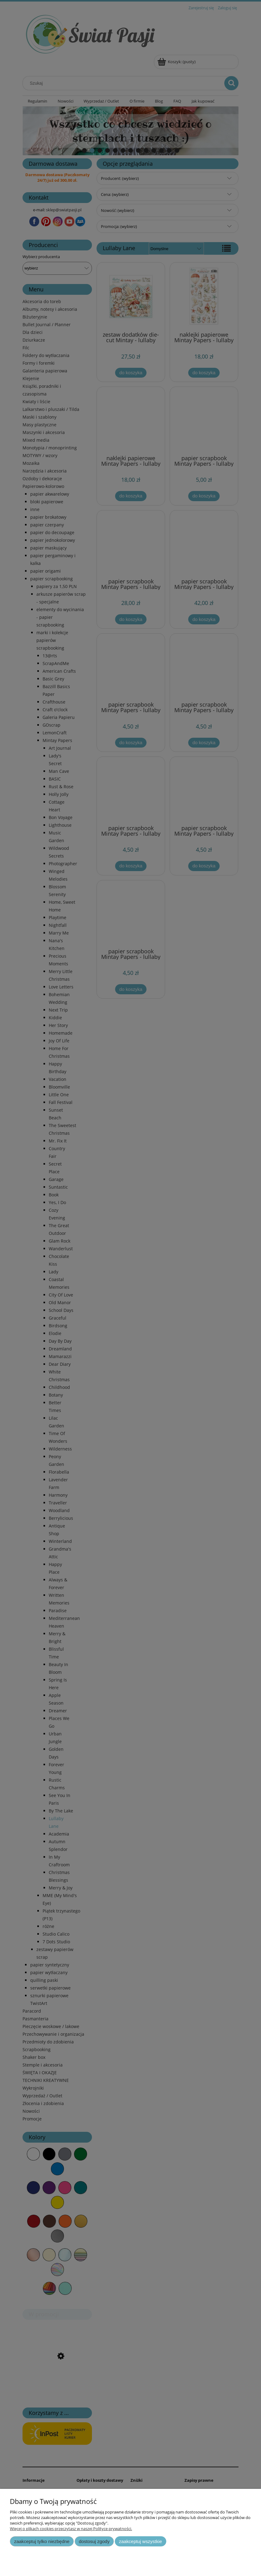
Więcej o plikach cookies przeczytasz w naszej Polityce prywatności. (71, 2528)
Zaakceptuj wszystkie (140, 2541)
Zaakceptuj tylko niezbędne (41, 2541)
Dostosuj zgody (94, 2541)
